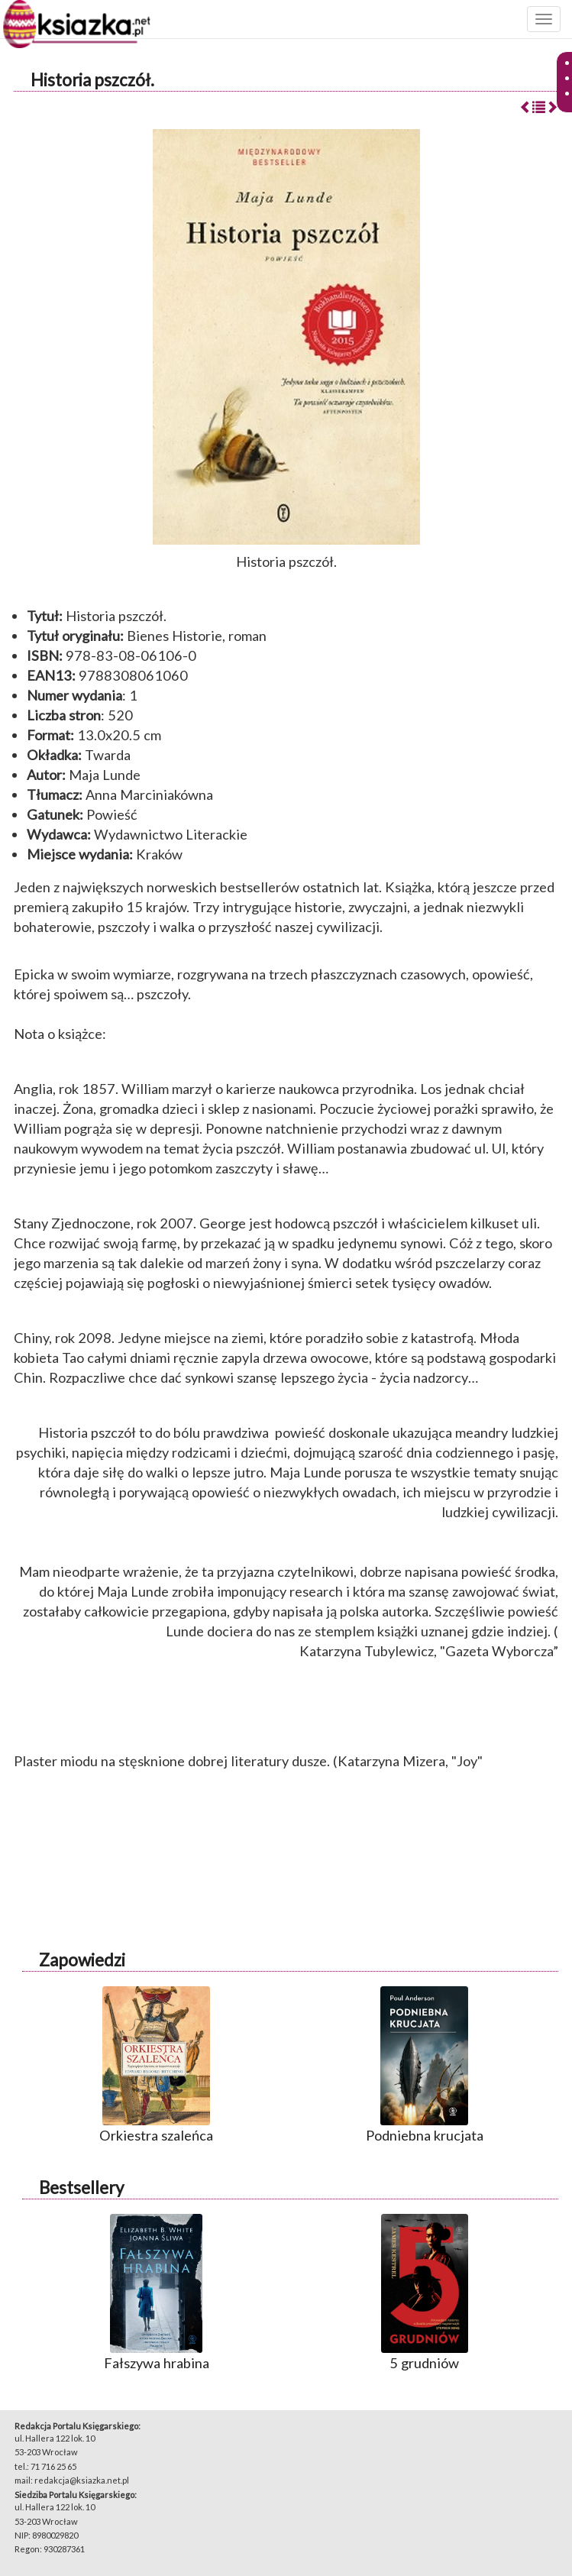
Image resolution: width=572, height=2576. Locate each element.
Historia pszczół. (92, 80)
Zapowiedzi (82, 1960)
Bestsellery (81, 2187)
